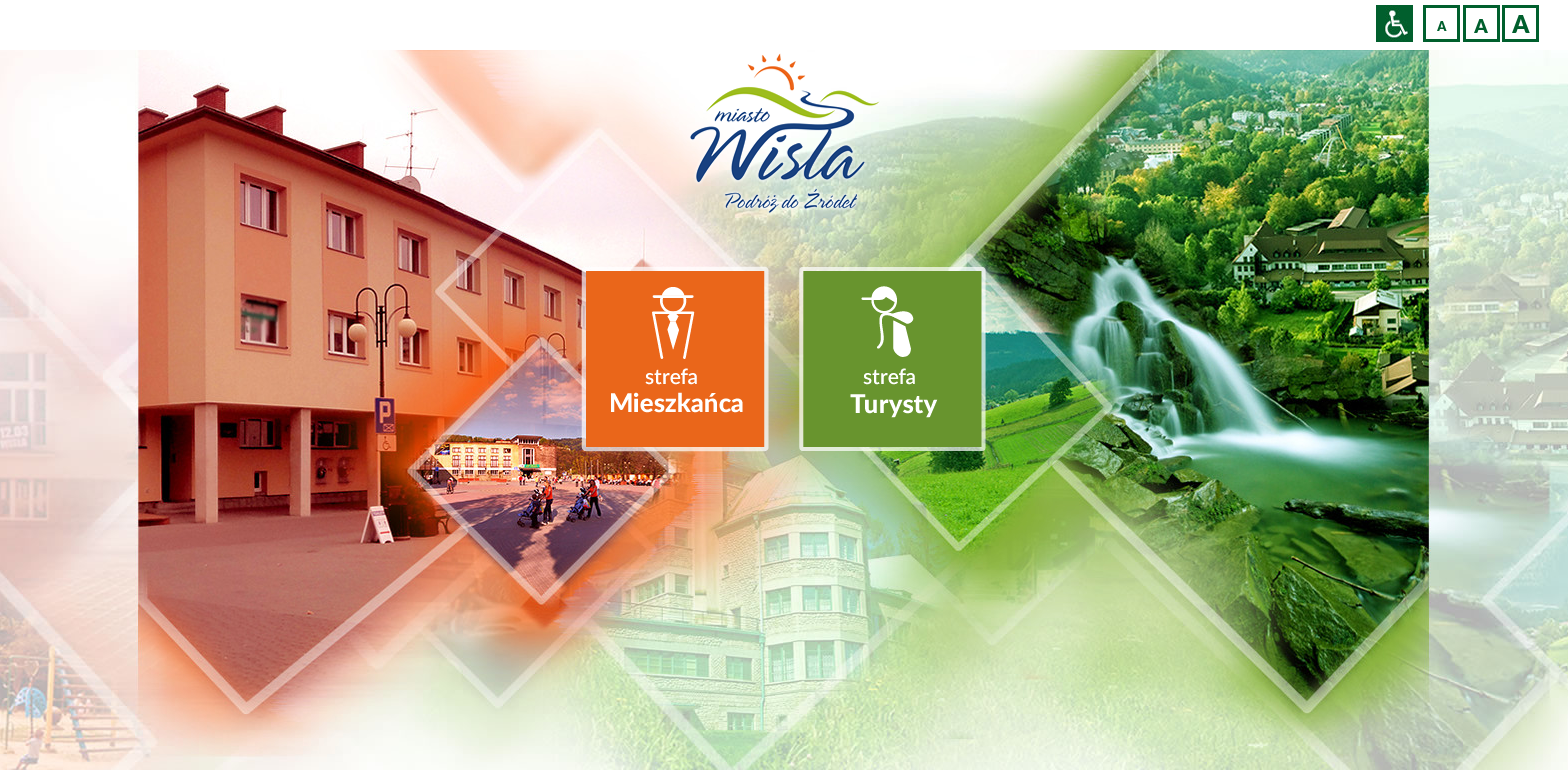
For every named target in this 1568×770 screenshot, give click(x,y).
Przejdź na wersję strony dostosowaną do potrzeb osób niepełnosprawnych (1394, 23)
